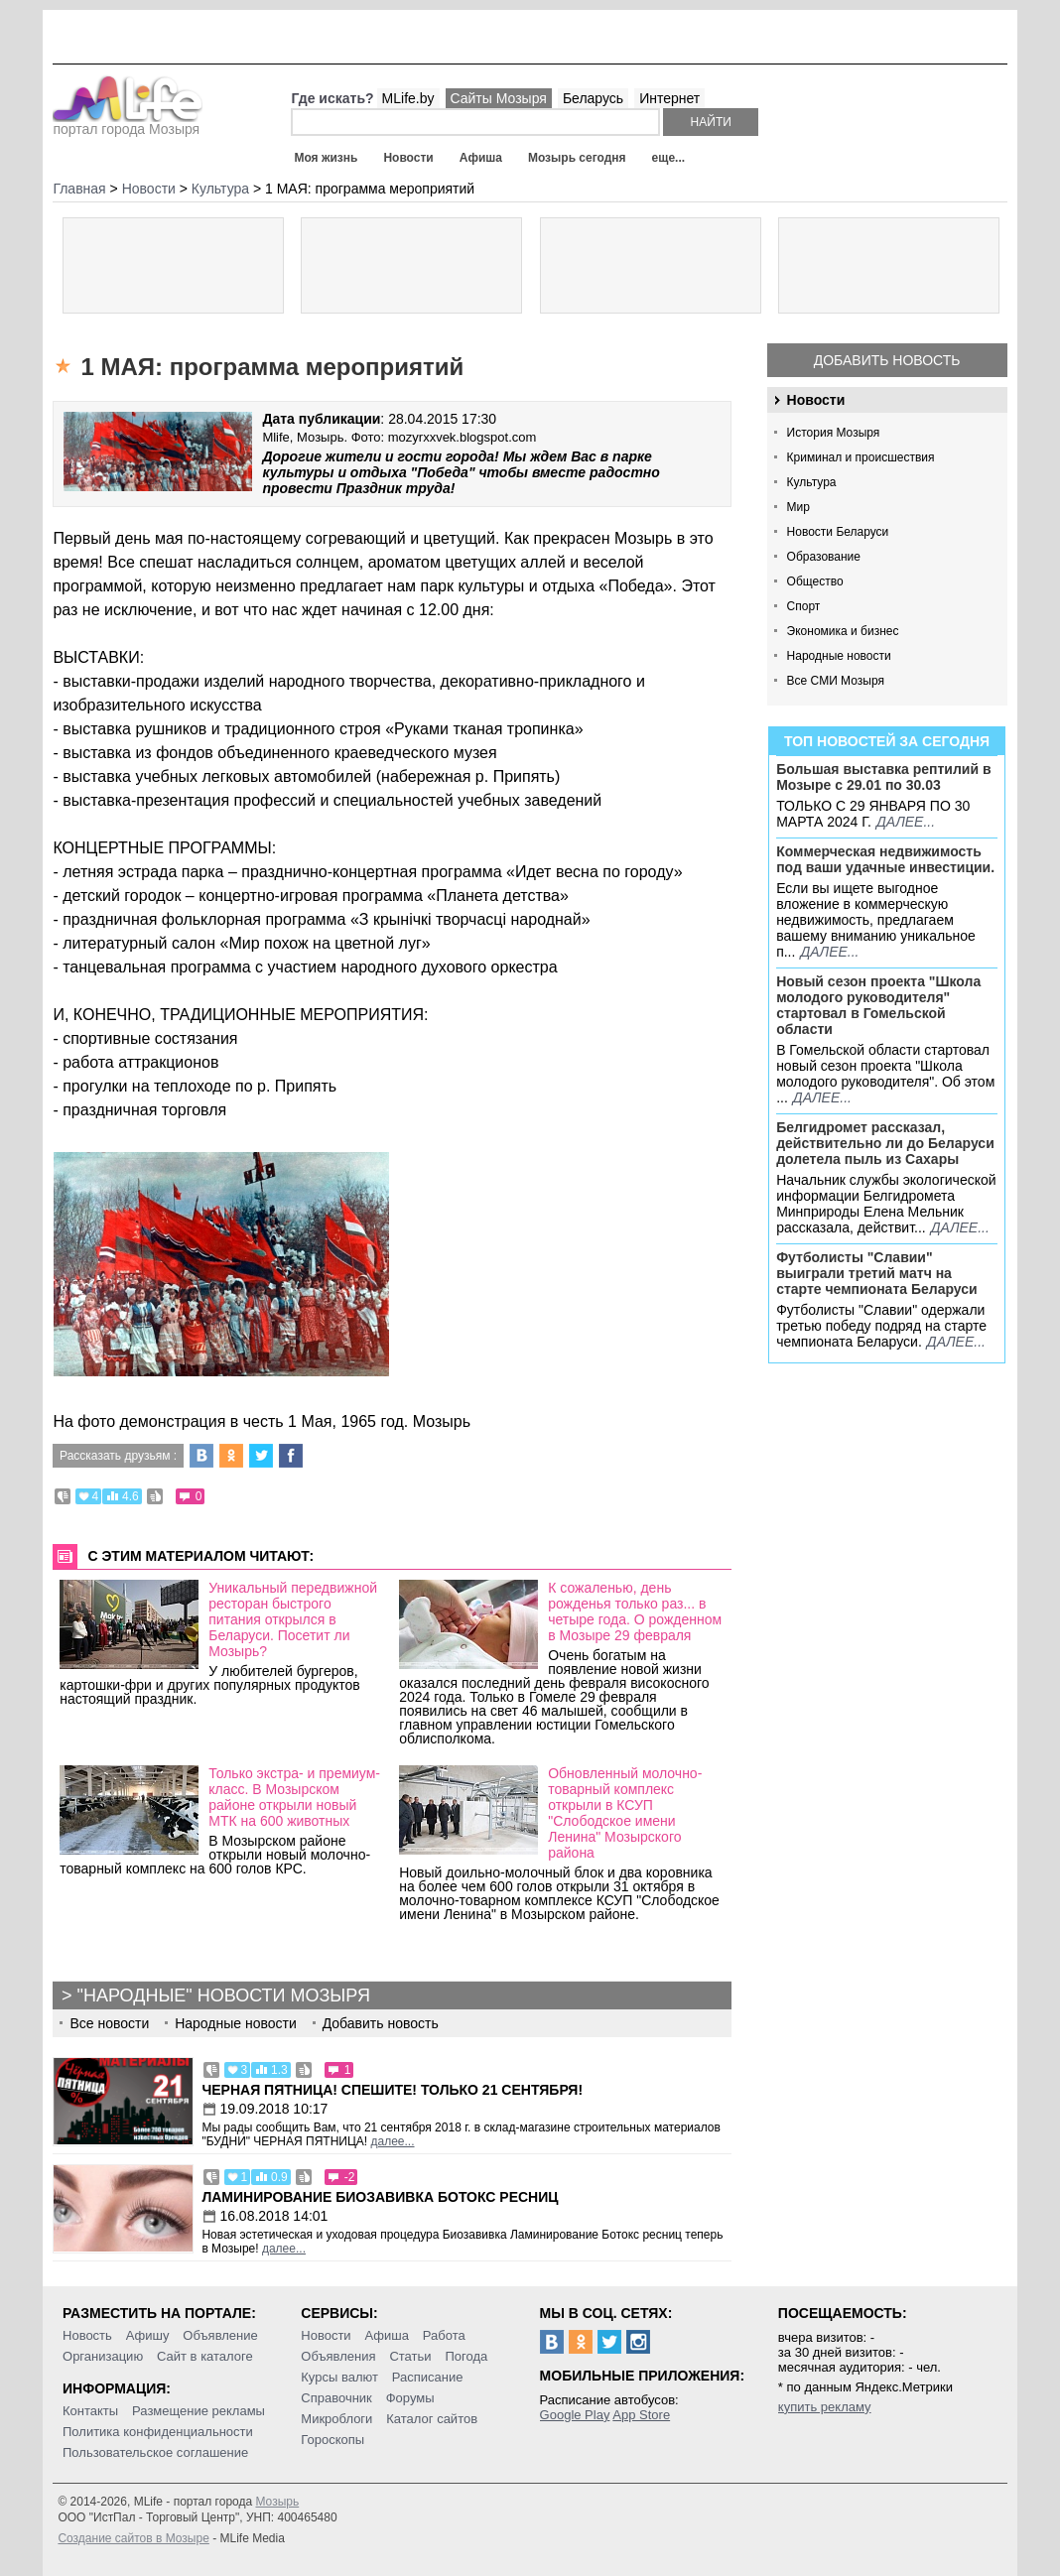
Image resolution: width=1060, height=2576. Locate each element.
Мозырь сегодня (577, 158)
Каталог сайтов (431, 2418)
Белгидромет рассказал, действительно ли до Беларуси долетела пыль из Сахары (885, 1143)
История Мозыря (833, 433)
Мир (798, 507)
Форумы (410, 2397)
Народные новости (839, 656)
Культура (812, 482)
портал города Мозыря (127, 123)
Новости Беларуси (838, 532)
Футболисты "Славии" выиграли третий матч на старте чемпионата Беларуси (877, 1273)
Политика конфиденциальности (158, 2431)
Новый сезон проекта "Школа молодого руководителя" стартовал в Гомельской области (878, 1005)
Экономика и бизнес (843, 631)
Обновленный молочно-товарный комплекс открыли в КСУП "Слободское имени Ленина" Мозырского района (625, 1813)
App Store (641, 2414)
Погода (466, 2356)
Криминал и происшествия (861, 457)
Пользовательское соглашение (155, 2452)
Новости (408, 158)
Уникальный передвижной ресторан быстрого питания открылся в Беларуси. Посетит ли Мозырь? (292, 1619)
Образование (824, 557)
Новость (87, 2335)
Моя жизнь (325, 158)
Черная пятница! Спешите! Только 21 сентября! (392, 2090)
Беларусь (593, 98)
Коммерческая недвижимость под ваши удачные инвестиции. (885, 859)
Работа (444, 2335)
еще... (668, 158)
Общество (815, 581)
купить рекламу (824, 2406)
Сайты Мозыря (499, 98)
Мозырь (277, 2502)
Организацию (103, 2356)
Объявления (338, 2356)
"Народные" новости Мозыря (223, 1995)
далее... (905, 822)
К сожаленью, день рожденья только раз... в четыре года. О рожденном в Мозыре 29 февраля (635, 1611)
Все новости (109, 2023)
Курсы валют (339, 2377)
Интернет (669, 98)
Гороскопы (332, 2439)
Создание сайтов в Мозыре (133, 2538)
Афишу (148, 2335)
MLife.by (408, 98)
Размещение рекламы (198, 2410)
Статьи (410, 2356)
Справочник (336, 2397)
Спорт (804, 606)
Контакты (90, 2410)
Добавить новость (887, 360)
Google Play (575, 2414)
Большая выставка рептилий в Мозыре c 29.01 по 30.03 (883, 777)
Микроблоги (336, 2418)
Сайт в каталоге (205, 2356)
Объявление (220, 2335)
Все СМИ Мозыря (835, 681)
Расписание (428, 2377)
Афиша (481, 158)
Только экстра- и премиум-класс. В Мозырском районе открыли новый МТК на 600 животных (294, 1797)
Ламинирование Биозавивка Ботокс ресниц (379, 2197)
